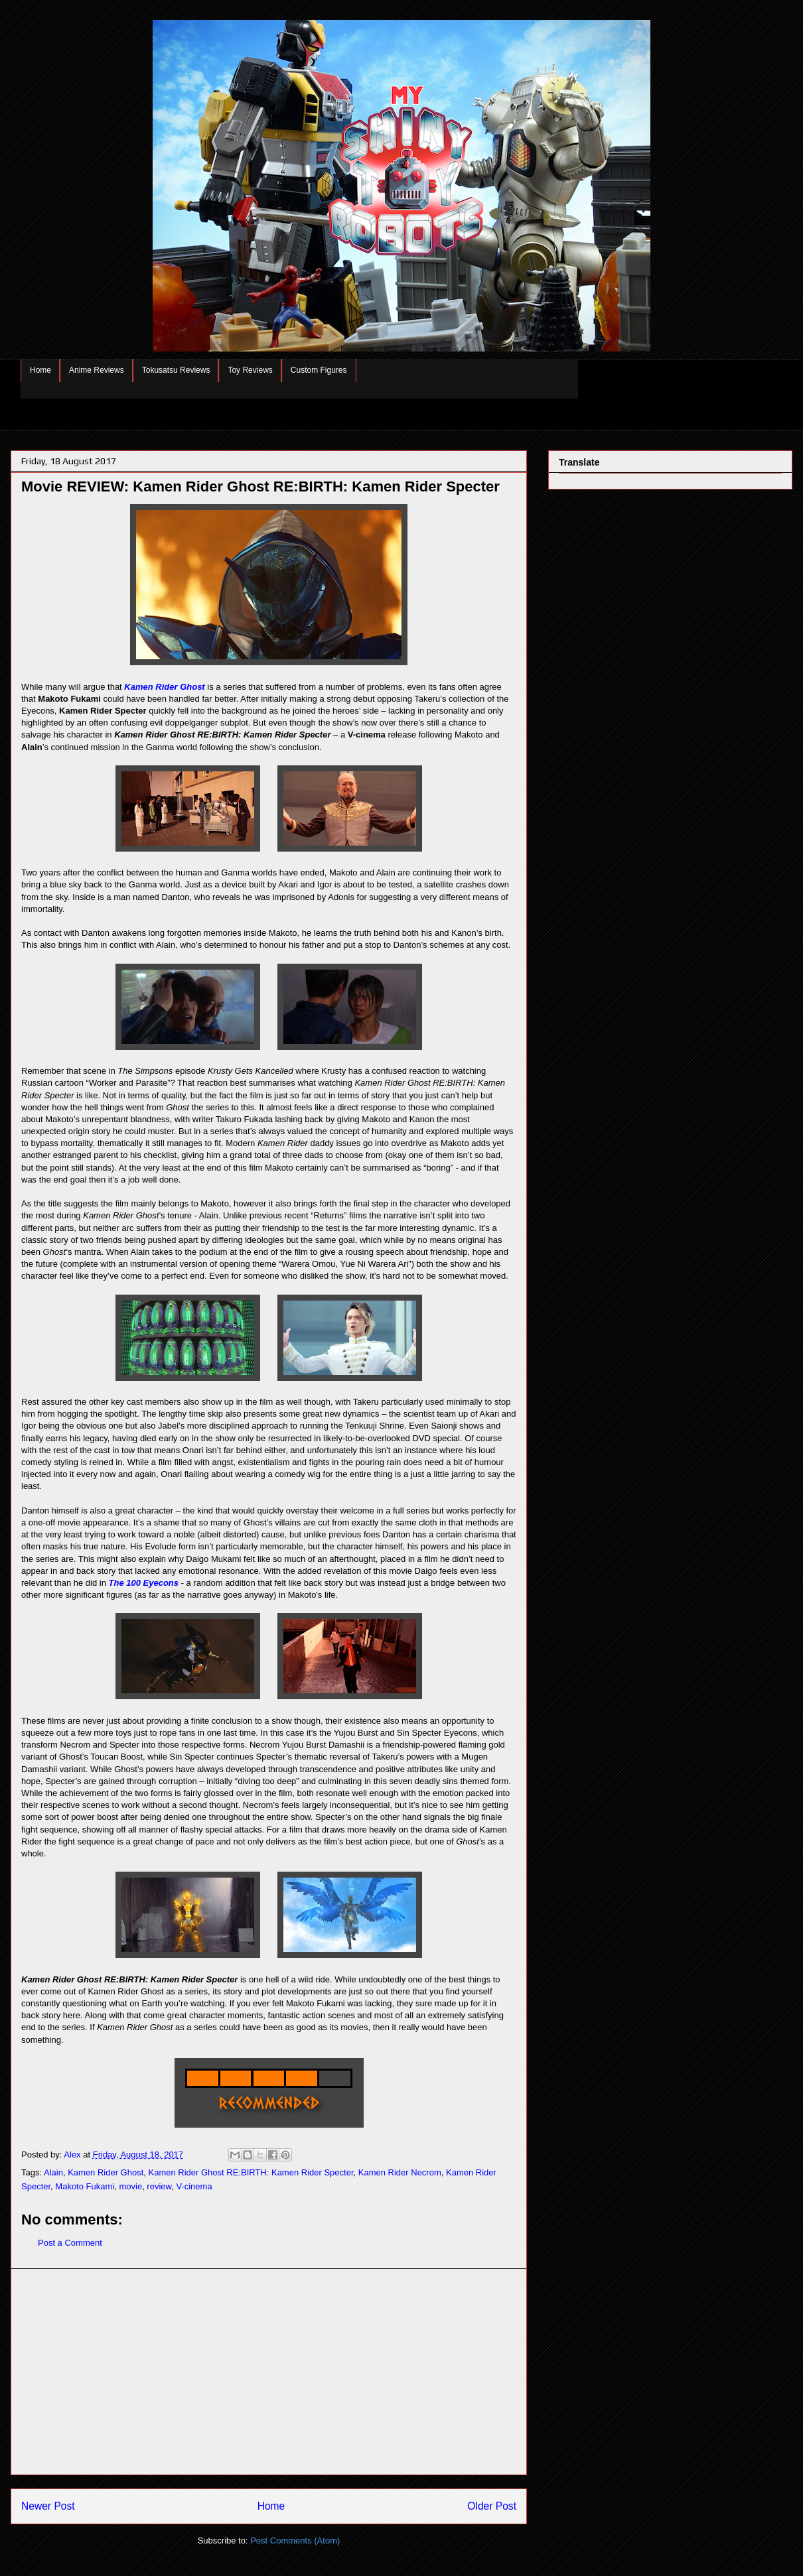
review (159, 2186)
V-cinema (194, 2186)
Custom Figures (319, 370)
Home (40, 370)
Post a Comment (70, 2243)
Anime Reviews (96, 370)
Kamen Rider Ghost (164, 687)
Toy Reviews (250, 370)
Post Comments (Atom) (295, 2540)
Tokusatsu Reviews (176, 370)
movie (130, 2186)
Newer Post (48, 2506)
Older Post (491, 2506)
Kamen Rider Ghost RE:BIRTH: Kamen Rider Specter (251, 2172)
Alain (53, 2172)
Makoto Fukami (84, 2186)
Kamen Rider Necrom (399, 2172)
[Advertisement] (268, 2372)
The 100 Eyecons (144, 1583)
